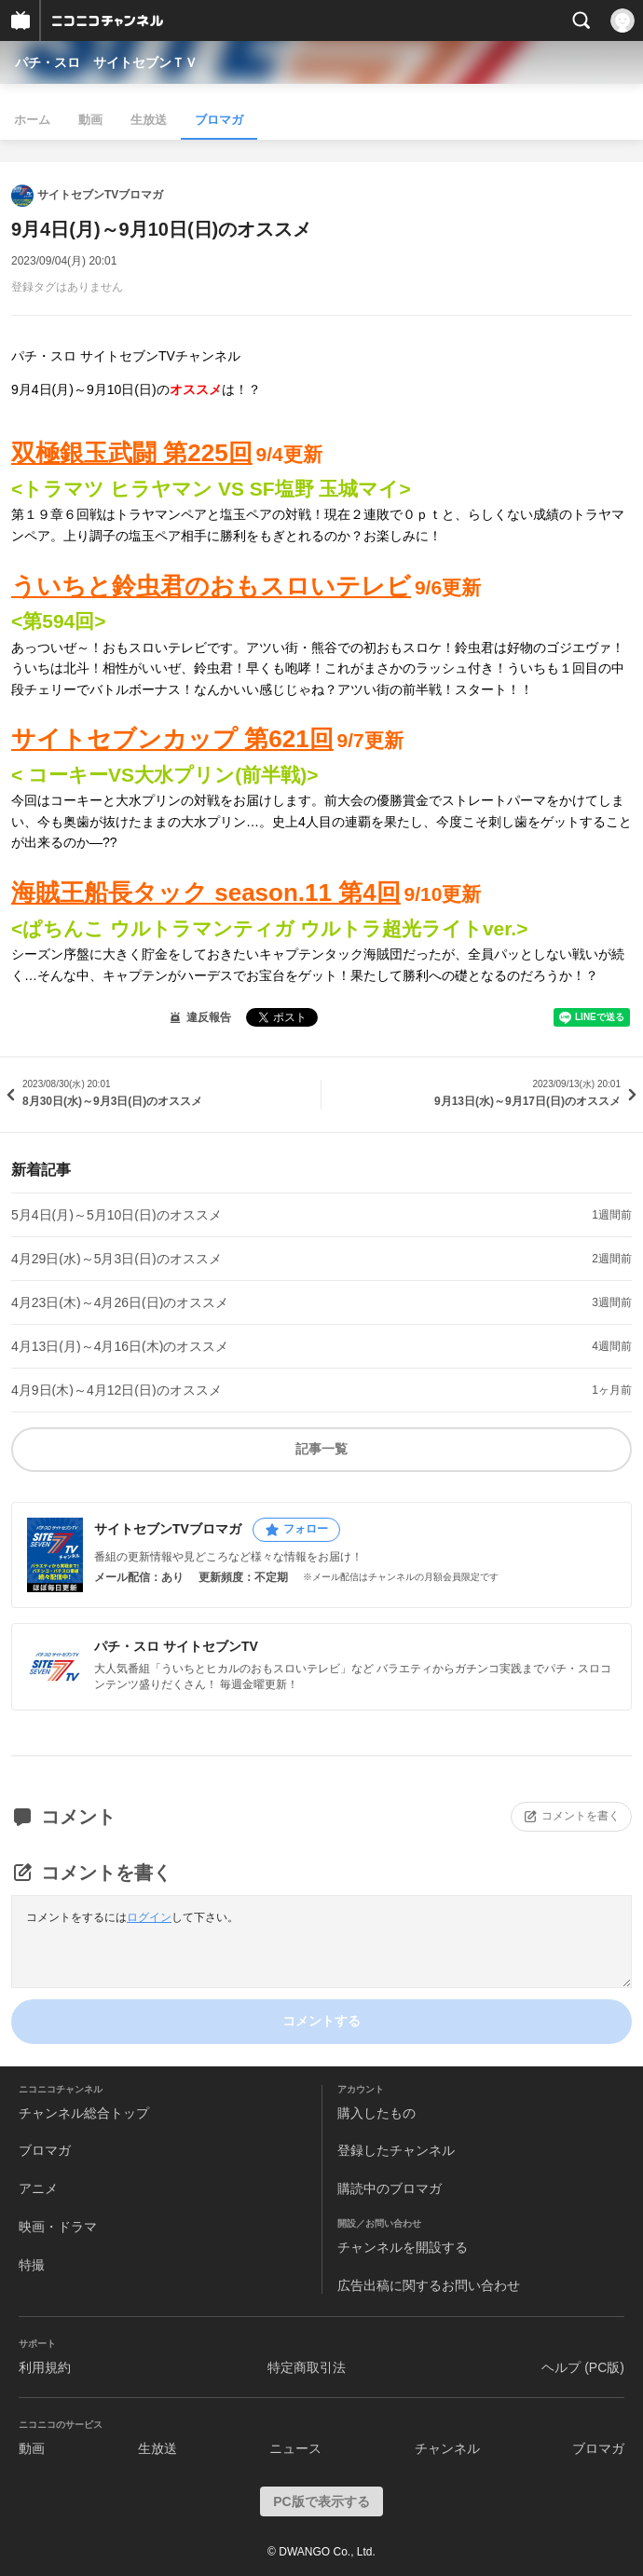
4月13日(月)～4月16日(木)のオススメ (119, 1346)
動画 (90, 120)
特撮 (32, 2264)
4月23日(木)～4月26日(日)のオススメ (119, 1302)
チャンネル (447, 2448)
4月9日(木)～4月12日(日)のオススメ (116, 1390)
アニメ (38, 2188)
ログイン (149, 1917)
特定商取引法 (306, 2367)
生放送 (148, 120)
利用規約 (45, 2367)
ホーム (32, 120)
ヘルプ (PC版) (582, 2367)
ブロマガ (219, 120)
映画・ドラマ (58, 2226)
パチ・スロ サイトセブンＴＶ (106, 62)
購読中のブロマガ (389, 2188)
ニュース (295, 2448)
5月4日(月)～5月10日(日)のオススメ (116, 1214)
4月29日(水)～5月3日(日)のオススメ (116, 1258)
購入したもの (376, 2113)
